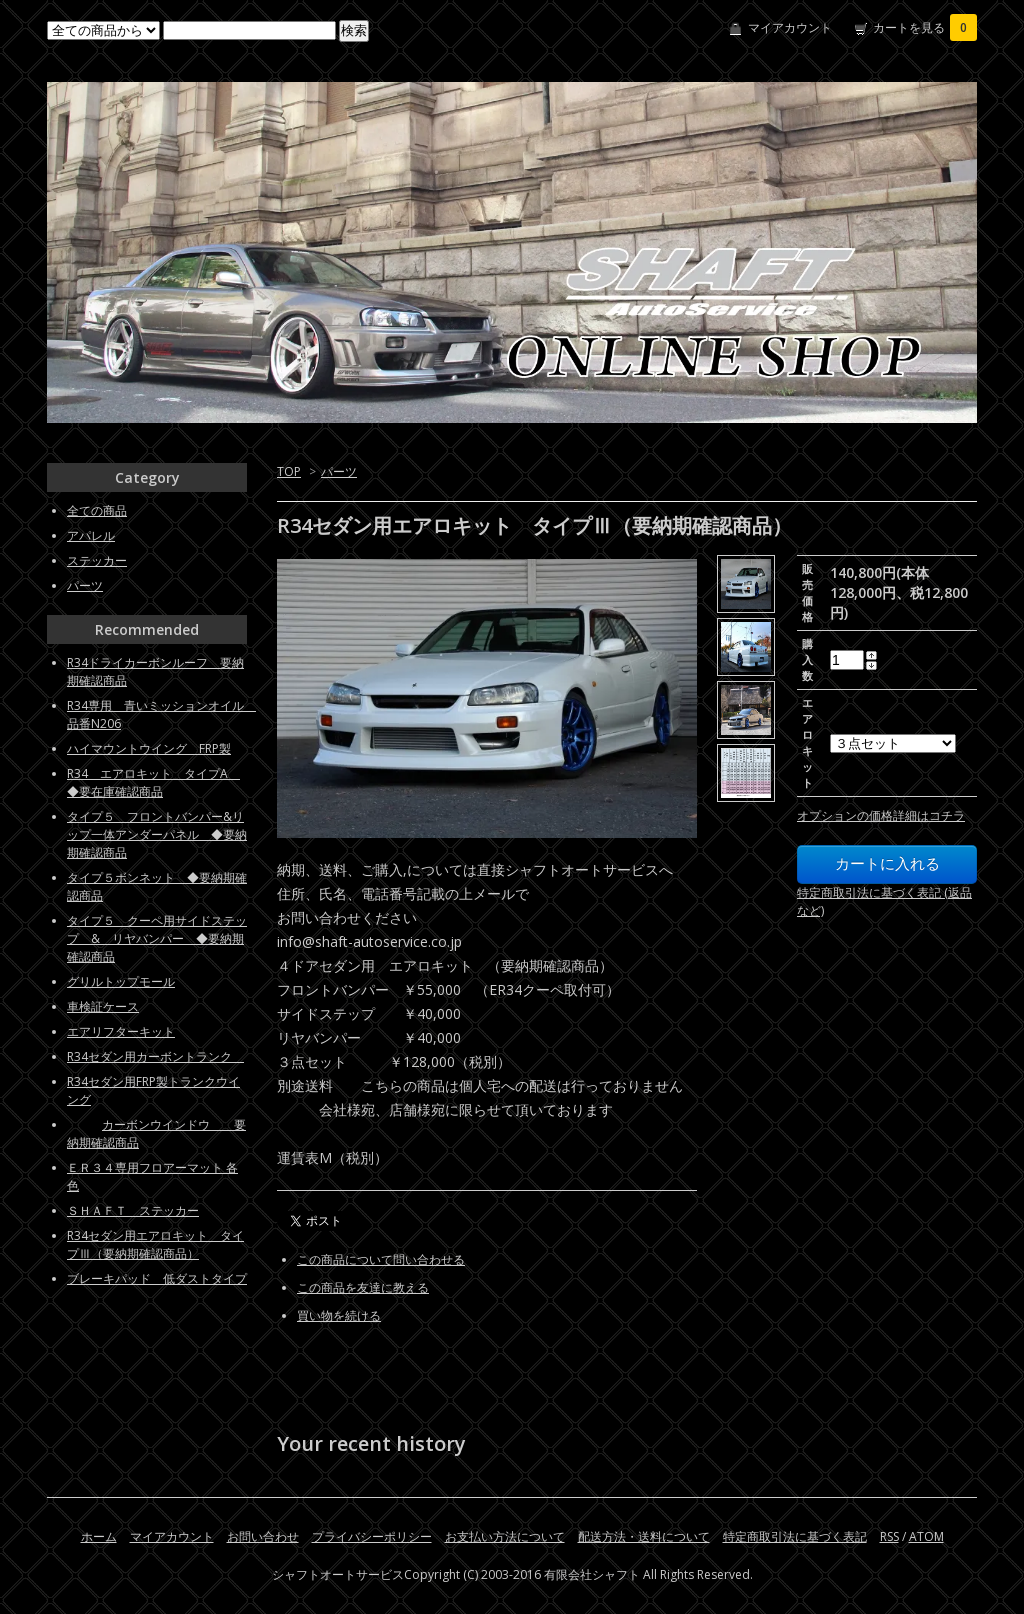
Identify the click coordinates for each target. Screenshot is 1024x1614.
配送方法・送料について (644, 1536)
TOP (289, 471)
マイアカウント (790, 27)
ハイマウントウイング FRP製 (149, 748)
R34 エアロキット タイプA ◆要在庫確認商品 (153, 782)
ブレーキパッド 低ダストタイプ (157, 1278)
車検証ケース (103, 1006)
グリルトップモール (121, 981)
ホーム (99, 1536)
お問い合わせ (263, 1536)
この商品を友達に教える (363, 1287)
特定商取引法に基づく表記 (795, 1536)
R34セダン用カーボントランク (155, 1056)
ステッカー (97, 560)
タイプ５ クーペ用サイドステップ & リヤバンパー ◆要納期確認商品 (157, 938)
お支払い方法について (505, 1536)
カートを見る (925, 27)
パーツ (339, 471)
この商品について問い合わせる (381, 1259)
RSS (889, 1536)
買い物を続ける (339, 1315)
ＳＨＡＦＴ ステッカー (133, 1210)
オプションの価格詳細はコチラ (881, 815)
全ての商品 (97, 510)
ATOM (926, 1536)
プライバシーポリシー (372, 1536)
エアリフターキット (121, 1031)
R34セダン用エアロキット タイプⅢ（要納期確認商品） (155, 1244)
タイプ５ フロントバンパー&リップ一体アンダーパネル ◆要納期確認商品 (157, 834)
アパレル (91, 535)
